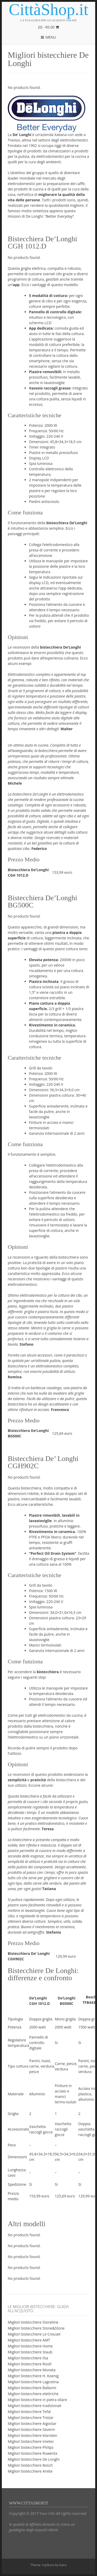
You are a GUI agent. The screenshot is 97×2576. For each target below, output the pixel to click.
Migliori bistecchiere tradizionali (34, 2405)
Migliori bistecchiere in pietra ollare (37, 2399)
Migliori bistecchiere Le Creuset (34, 2334)
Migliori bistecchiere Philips (31, 2447)
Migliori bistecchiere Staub (30, 2352)
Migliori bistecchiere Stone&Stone (36, 2328)
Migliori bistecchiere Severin (31, 2429)
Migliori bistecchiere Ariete (30, 2471)
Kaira (63, 2565)
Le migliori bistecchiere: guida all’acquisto (38, 2308)
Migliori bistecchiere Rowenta (32, 2453)
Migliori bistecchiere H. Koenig (33, 2375)
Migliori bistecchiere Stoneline (33, 2322)
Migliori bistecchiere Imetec (31, 2441)
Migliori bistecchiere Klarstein (32, 2435)
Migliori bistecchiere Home (30, 2346)
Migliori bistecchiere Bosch (30, 2465)
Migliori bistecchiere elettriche (33, 2393)
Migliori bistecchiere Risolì (29, 2363)
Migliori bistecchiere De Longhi (33, 2459)
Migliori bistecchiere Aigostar (32, 2423)
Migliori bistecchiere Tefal (29, 2411)
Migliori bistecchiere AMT (29, 2340)
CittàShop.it (48, 9)
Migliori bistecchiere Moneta (32, 2369)
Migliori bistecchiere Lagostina (33, 2381)
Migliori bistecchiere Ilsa (28, 2357)
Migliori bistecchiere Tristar (30, 2417)
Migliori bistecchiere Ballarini (32, 2387)
